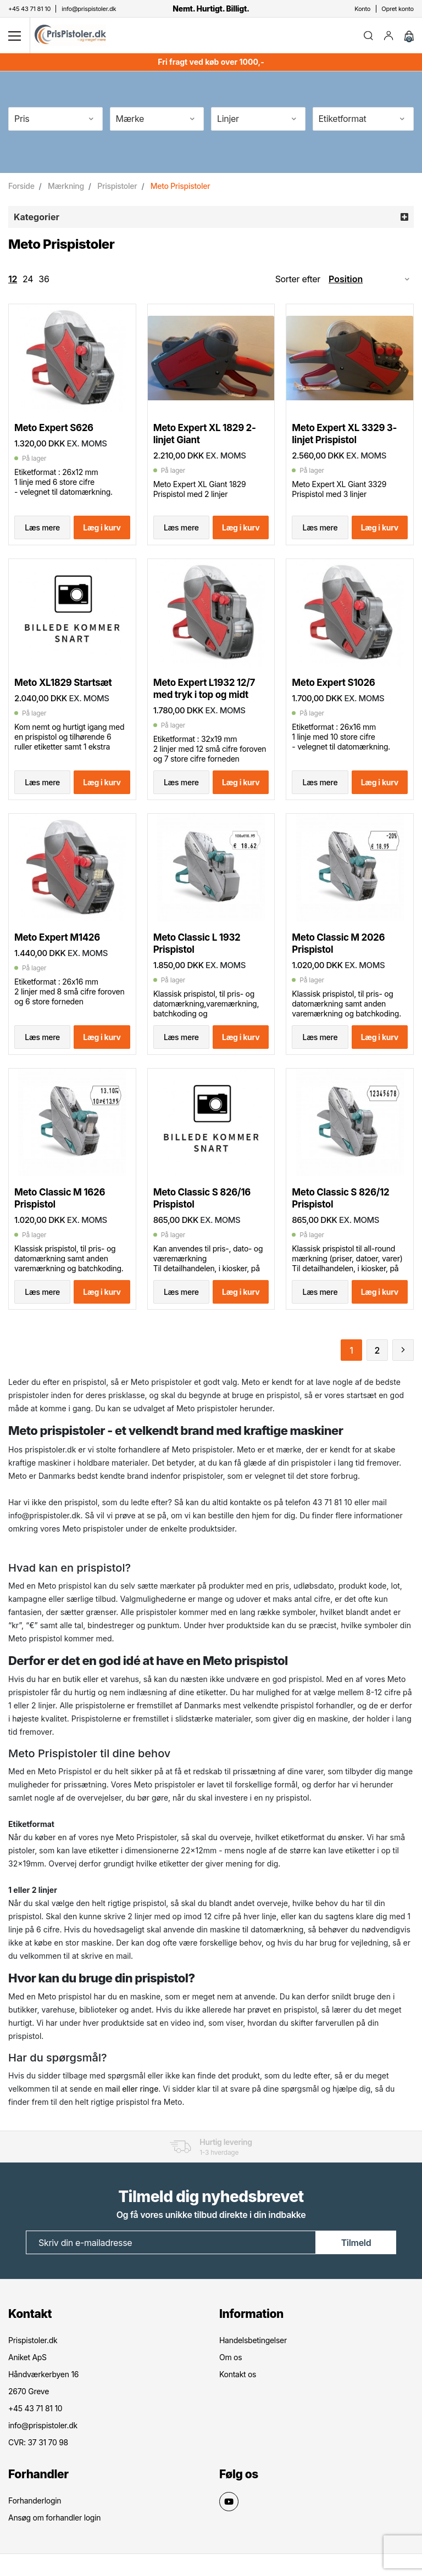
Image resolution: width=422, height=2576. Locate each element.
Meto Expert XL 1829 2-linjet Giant (204, 433)
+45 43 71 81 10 (35, 2408)
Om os (230, 2357)
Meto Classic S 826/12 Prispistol (340, 1198)
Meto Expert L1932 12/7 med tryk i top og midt (204, 688)
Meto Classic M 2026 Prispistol (338, 943)
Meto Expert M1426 (57, 937)
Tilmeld (356, 2242)
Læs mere (42, 527)
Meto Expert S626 (53, 427)
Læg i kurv (101, 527)
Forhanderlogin (34, 2500)
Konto (362, 9)
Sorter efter (297, 279)
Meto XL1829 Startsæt (63, 682)
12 (12, 279)
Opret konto (397, 9)
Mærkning (66, 186)
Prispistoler (117, 186)
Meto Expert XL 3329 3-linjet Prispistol (344, 433)
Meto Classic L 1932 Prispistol (197, 943)
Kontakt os (237, 2374)
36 (43, 279)
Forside (21, 186)
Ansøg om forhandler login (54, 2517)
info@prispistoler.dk (42, 2425)
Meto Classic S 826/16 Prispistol (202, 1198)
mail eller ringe (131, 2088)
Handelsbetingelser (253, 2340)
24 (28, 279)
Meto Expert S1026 (333, 682)
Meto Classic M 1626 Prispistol (59, 1198)
